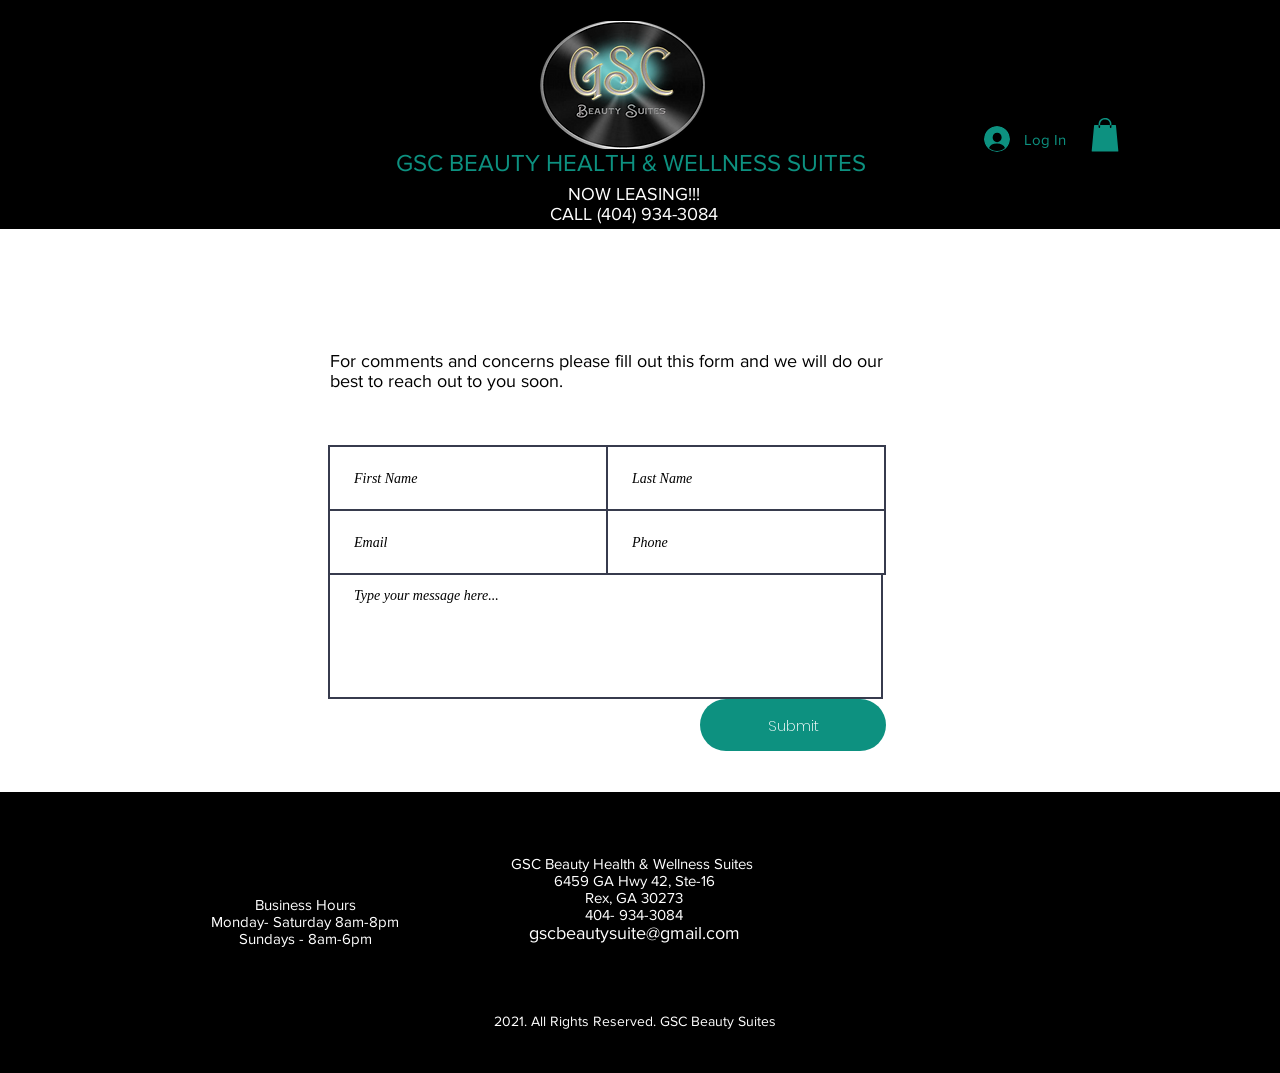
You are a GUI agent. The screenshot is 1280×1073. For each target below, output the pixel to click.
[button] (1105, 134)
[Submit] (793, 725)
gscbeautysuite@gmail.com (634, 933)
